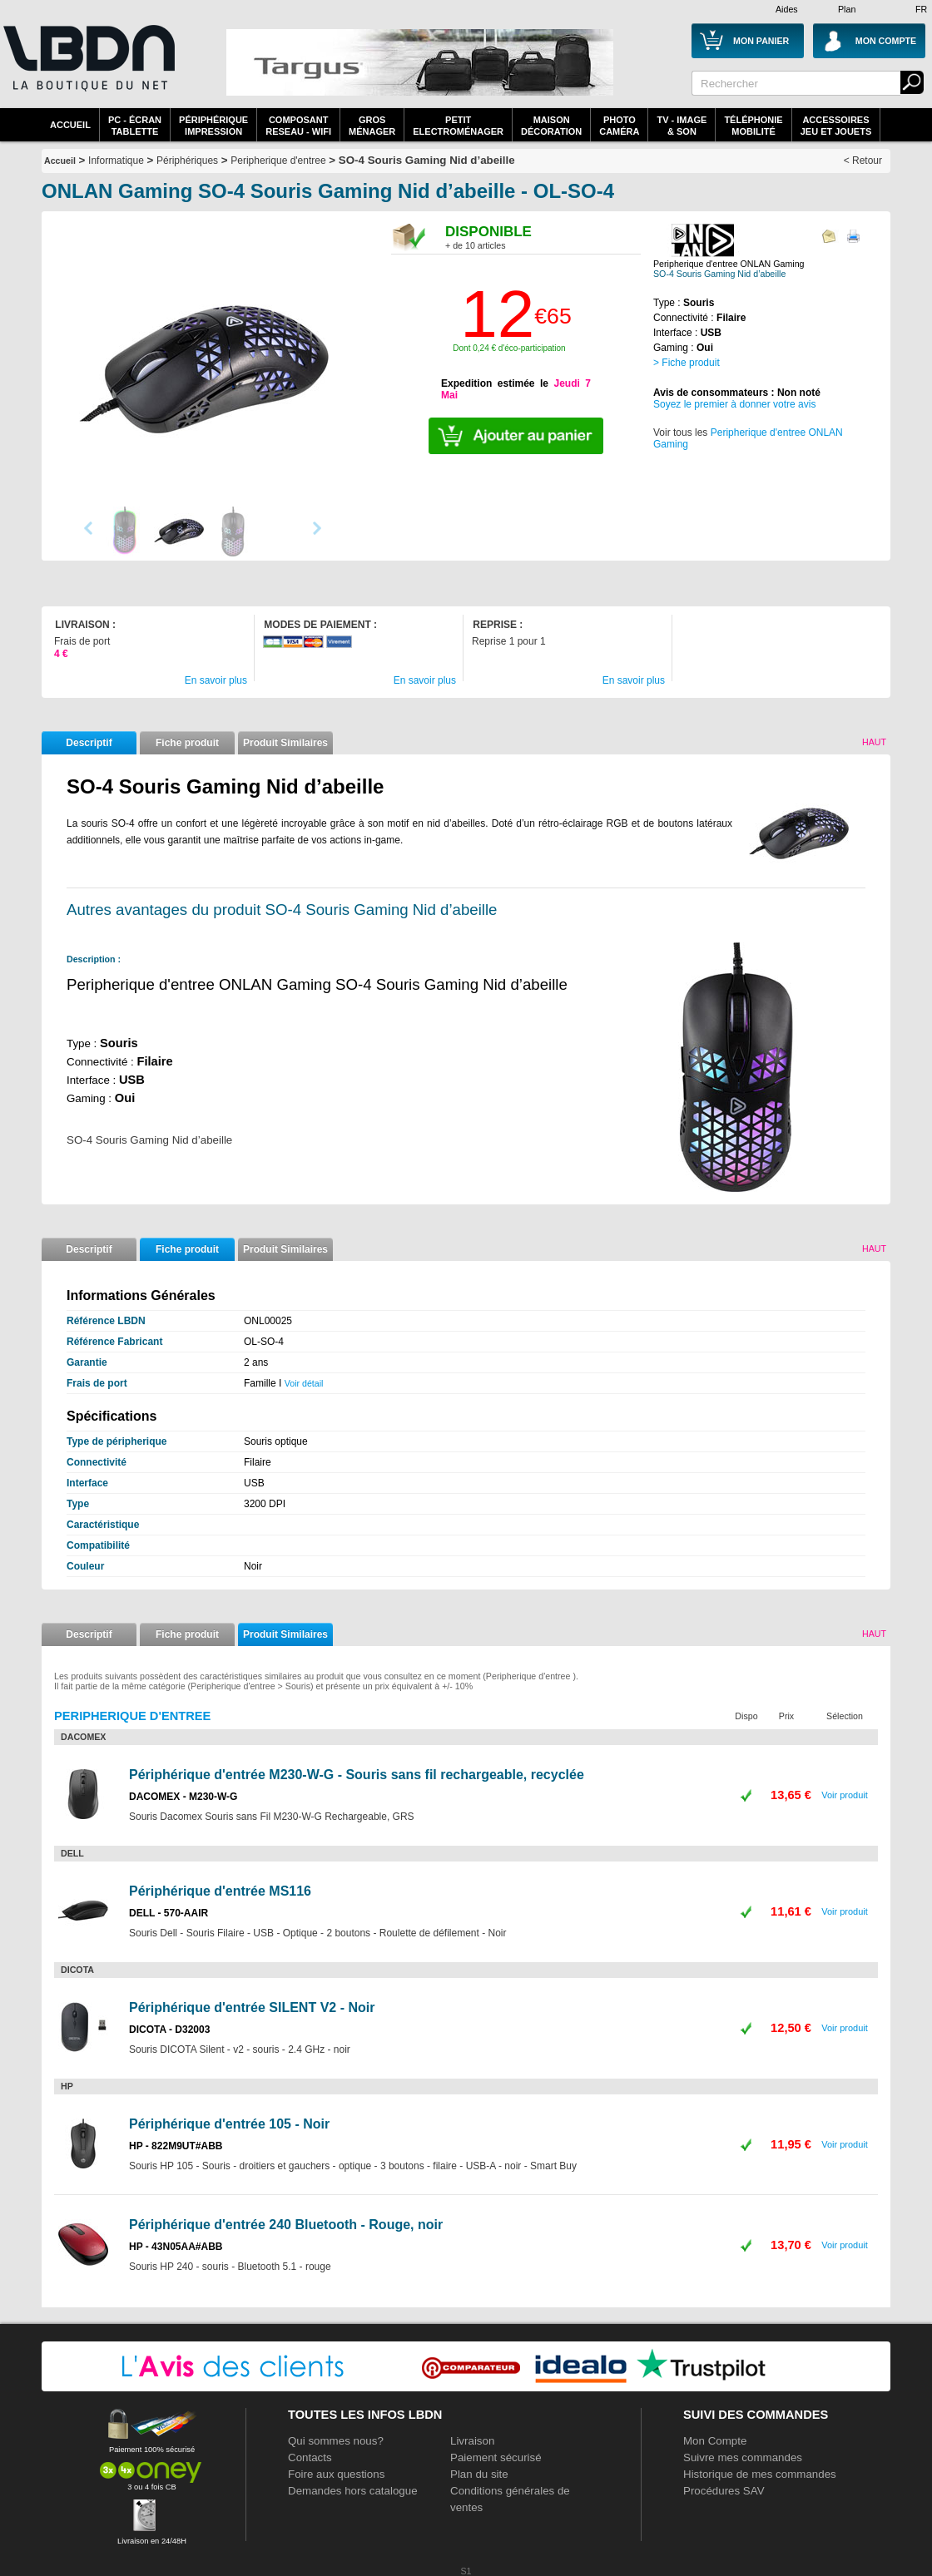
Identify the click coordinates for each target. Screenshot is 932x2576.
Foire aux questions (336, 2474)
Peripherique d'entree (278, 160)
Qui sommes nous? (336, 2441)
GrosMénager (372, 125)
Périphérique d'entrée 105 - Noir (229, 2124)
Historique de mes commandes (759, 2474)
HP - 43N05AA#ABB (175, 2246)
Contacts (310, 2457)
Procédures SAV (724, 2491)
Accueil (70, 125)
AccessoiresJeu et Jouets (836, 125)
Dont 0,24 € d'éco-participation (509, 348)
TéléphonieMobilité (753, 125)
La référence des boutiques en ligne (87, 68)
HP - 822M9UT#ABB (175, 2146)
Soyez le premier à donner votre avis (734, 404)
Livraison (472, 2441)
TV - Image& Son (681, 125)
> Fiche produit (686, 362)
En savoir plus (216, 680)
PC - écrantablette (134, 125)
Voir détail (304, 1383)
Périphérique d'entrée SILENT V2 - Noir (251, 2007)
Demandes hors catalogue (353, 2491)
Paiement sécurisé (496, 2457)
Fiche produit (187, 743)
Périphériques (187, 160)
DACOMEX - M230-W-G (183, 1796)
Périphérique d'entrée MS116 (220, 1891)
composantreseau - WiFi (298, 125)
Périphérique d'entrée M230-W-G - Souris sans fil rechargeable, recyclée (356, 1775)
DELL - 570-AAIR (168, 1913)
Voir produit (844, 1795)
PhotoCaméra (619, 125)
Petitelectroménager (458, 125)
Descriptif (89, 743)
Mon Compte (714, 2441)
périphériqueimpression (213, 125)
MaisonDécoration (551, 125)
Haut (874, 742)
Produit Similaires (285, 743)
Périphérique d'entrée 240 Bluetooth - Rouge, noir (286, 2225)
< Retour (863, 160)
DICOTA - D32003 (169, 2029)
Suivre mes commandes (742, 2457)
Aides (787, 9)
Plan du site (479, 2474)
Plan (846, 9)
